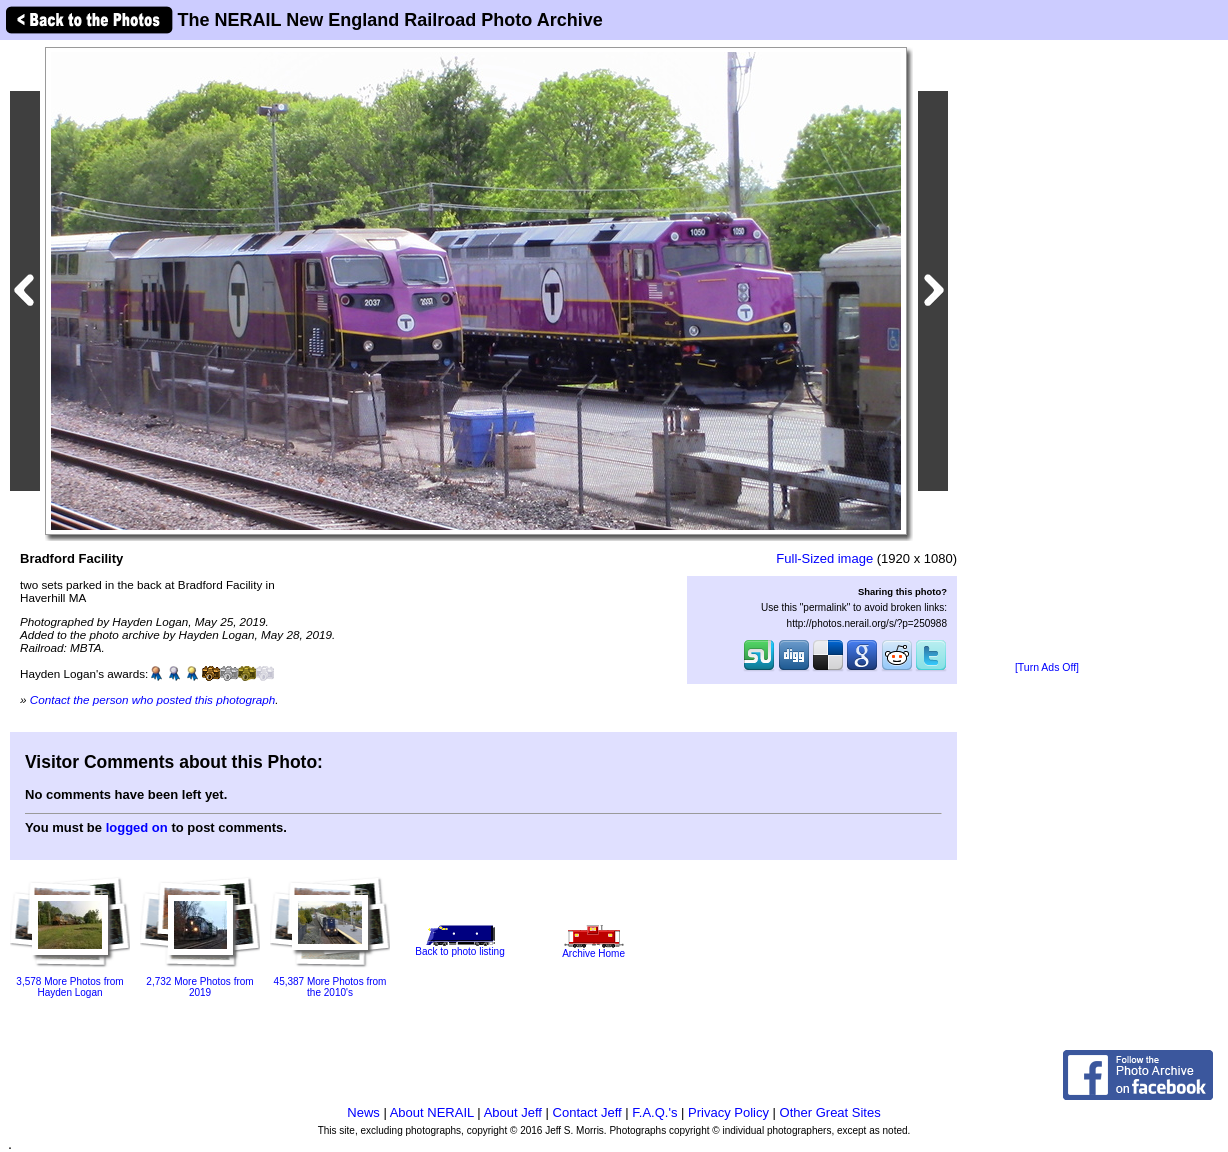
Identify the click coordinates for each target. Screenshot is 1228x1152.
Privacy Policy (728, 1112)
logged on (137, 827)
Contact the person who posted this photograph (153, 699)
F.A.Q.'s (654, 1112)
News (363, 1112)
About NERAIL (432, 1112)
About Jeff (513, 1112)
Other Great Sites (830, 1112)
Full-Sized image (824, 558)
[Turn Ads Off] (1047, 667)
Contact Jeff (587, 1112)
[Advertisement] (1047, 352)
